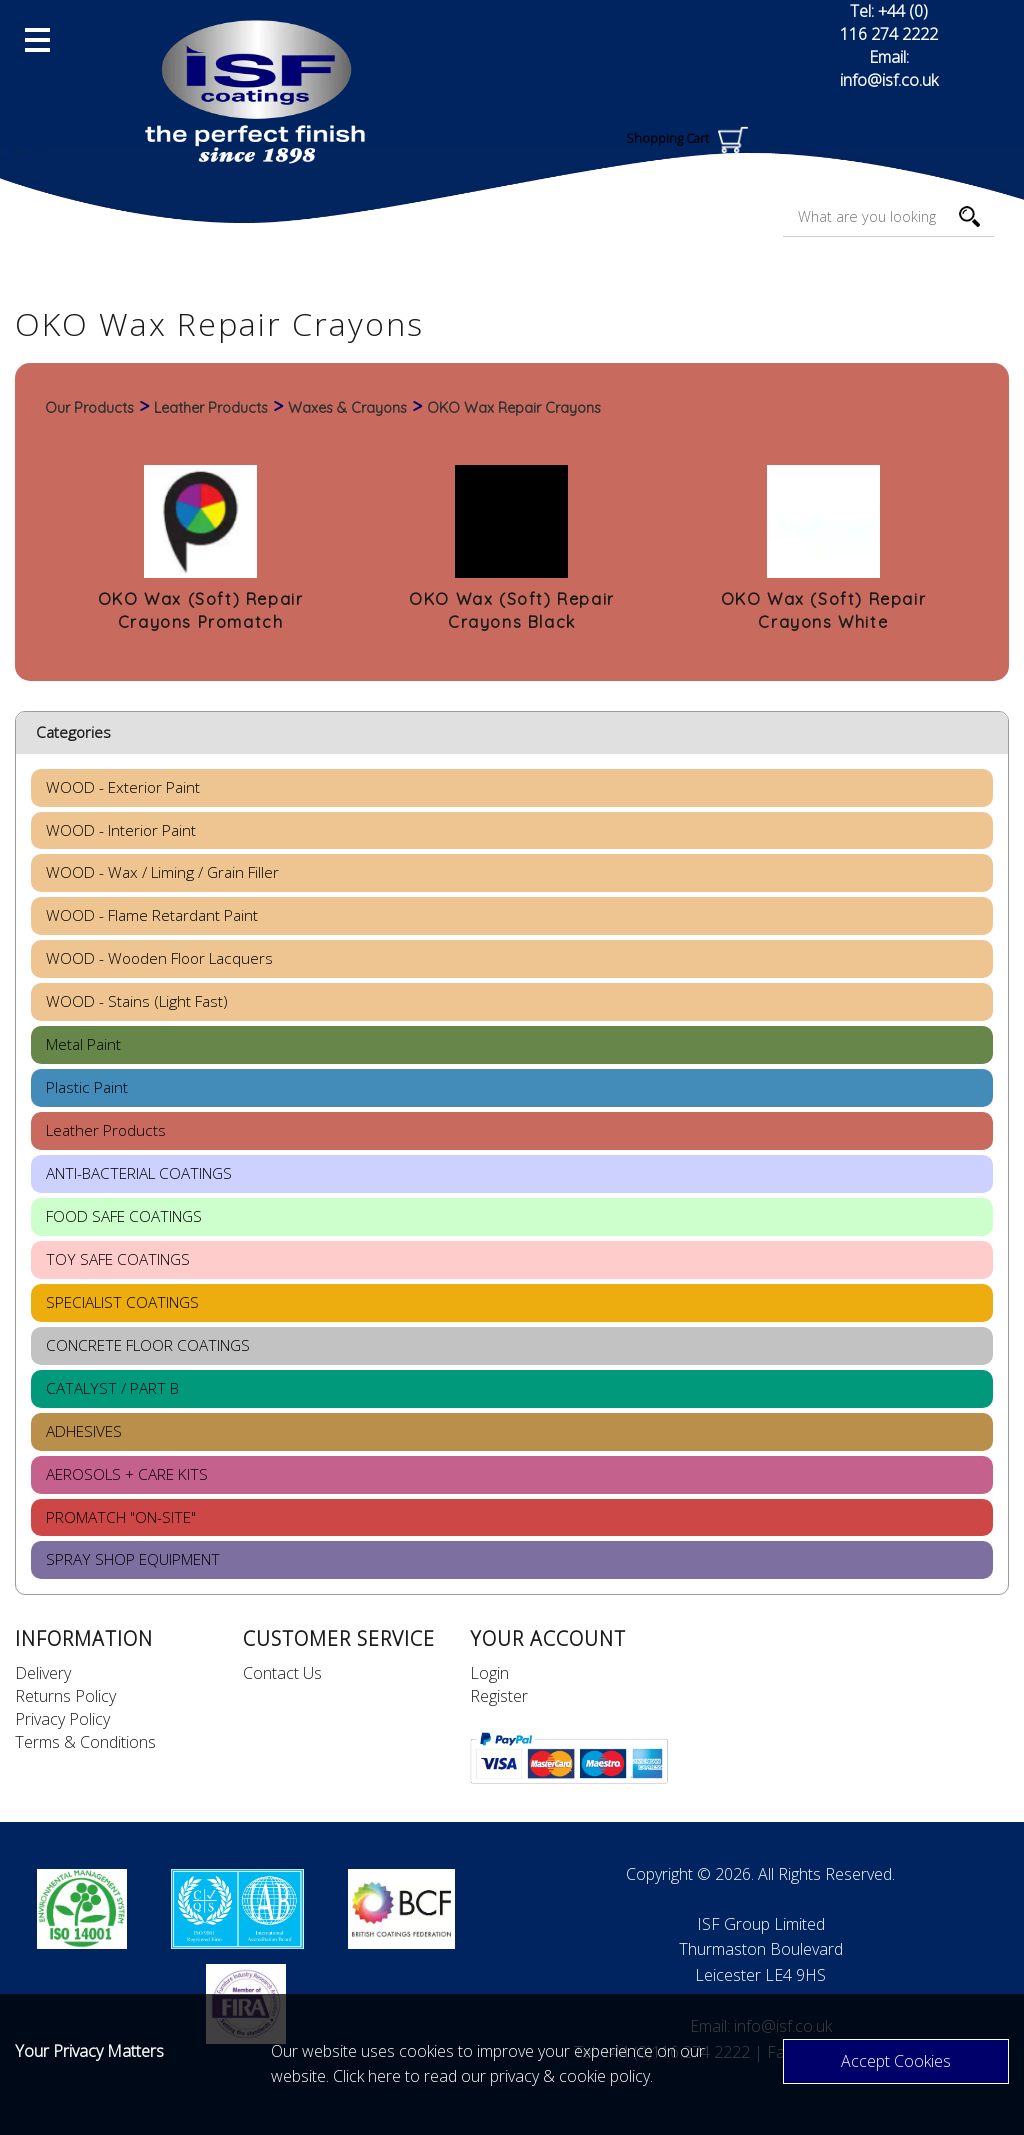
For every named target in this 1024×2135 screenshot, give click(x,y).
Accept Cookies (896, 2061)
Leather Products (211, 408)
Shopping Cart (687, 138)
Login (489, 1673)
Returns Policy (65, 1696)
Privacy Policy (62, 1719)
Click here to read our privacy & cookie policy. (493, 2076)
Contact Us (282, 1673)
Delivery (43, 1673)
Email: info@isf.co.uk (889, 68)
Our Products (89, 408)
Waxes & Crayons (347, 408)
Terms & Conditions (85, 1742)
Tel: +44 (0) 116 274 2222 (889, 22)
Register (499, 1696)
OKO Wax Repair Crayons (514, 408)
